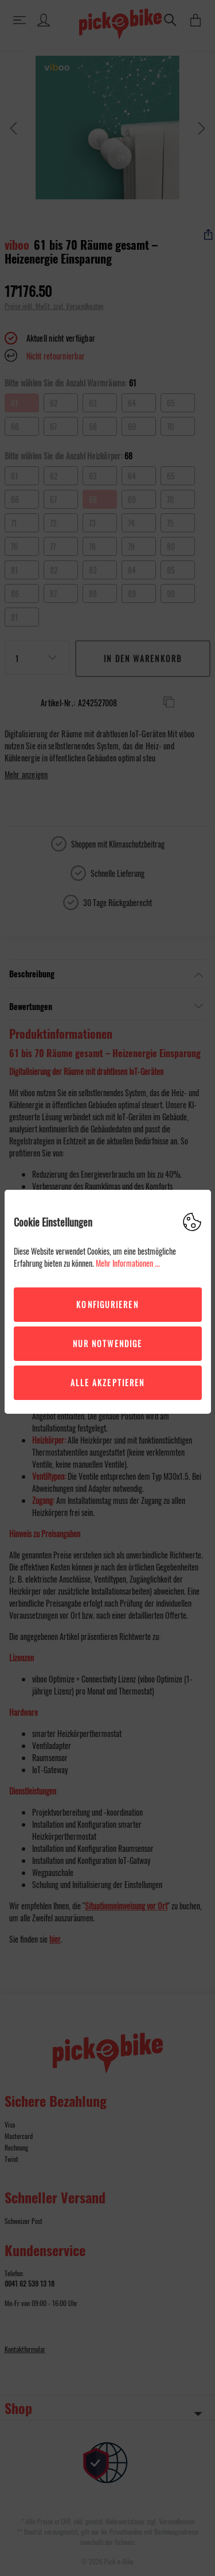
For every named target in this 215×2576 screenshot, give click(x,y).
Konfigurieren (107, 1304)
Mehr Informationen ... (128, 1263)
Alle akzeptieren (108, 1382)
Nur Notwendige (107, 1343)
